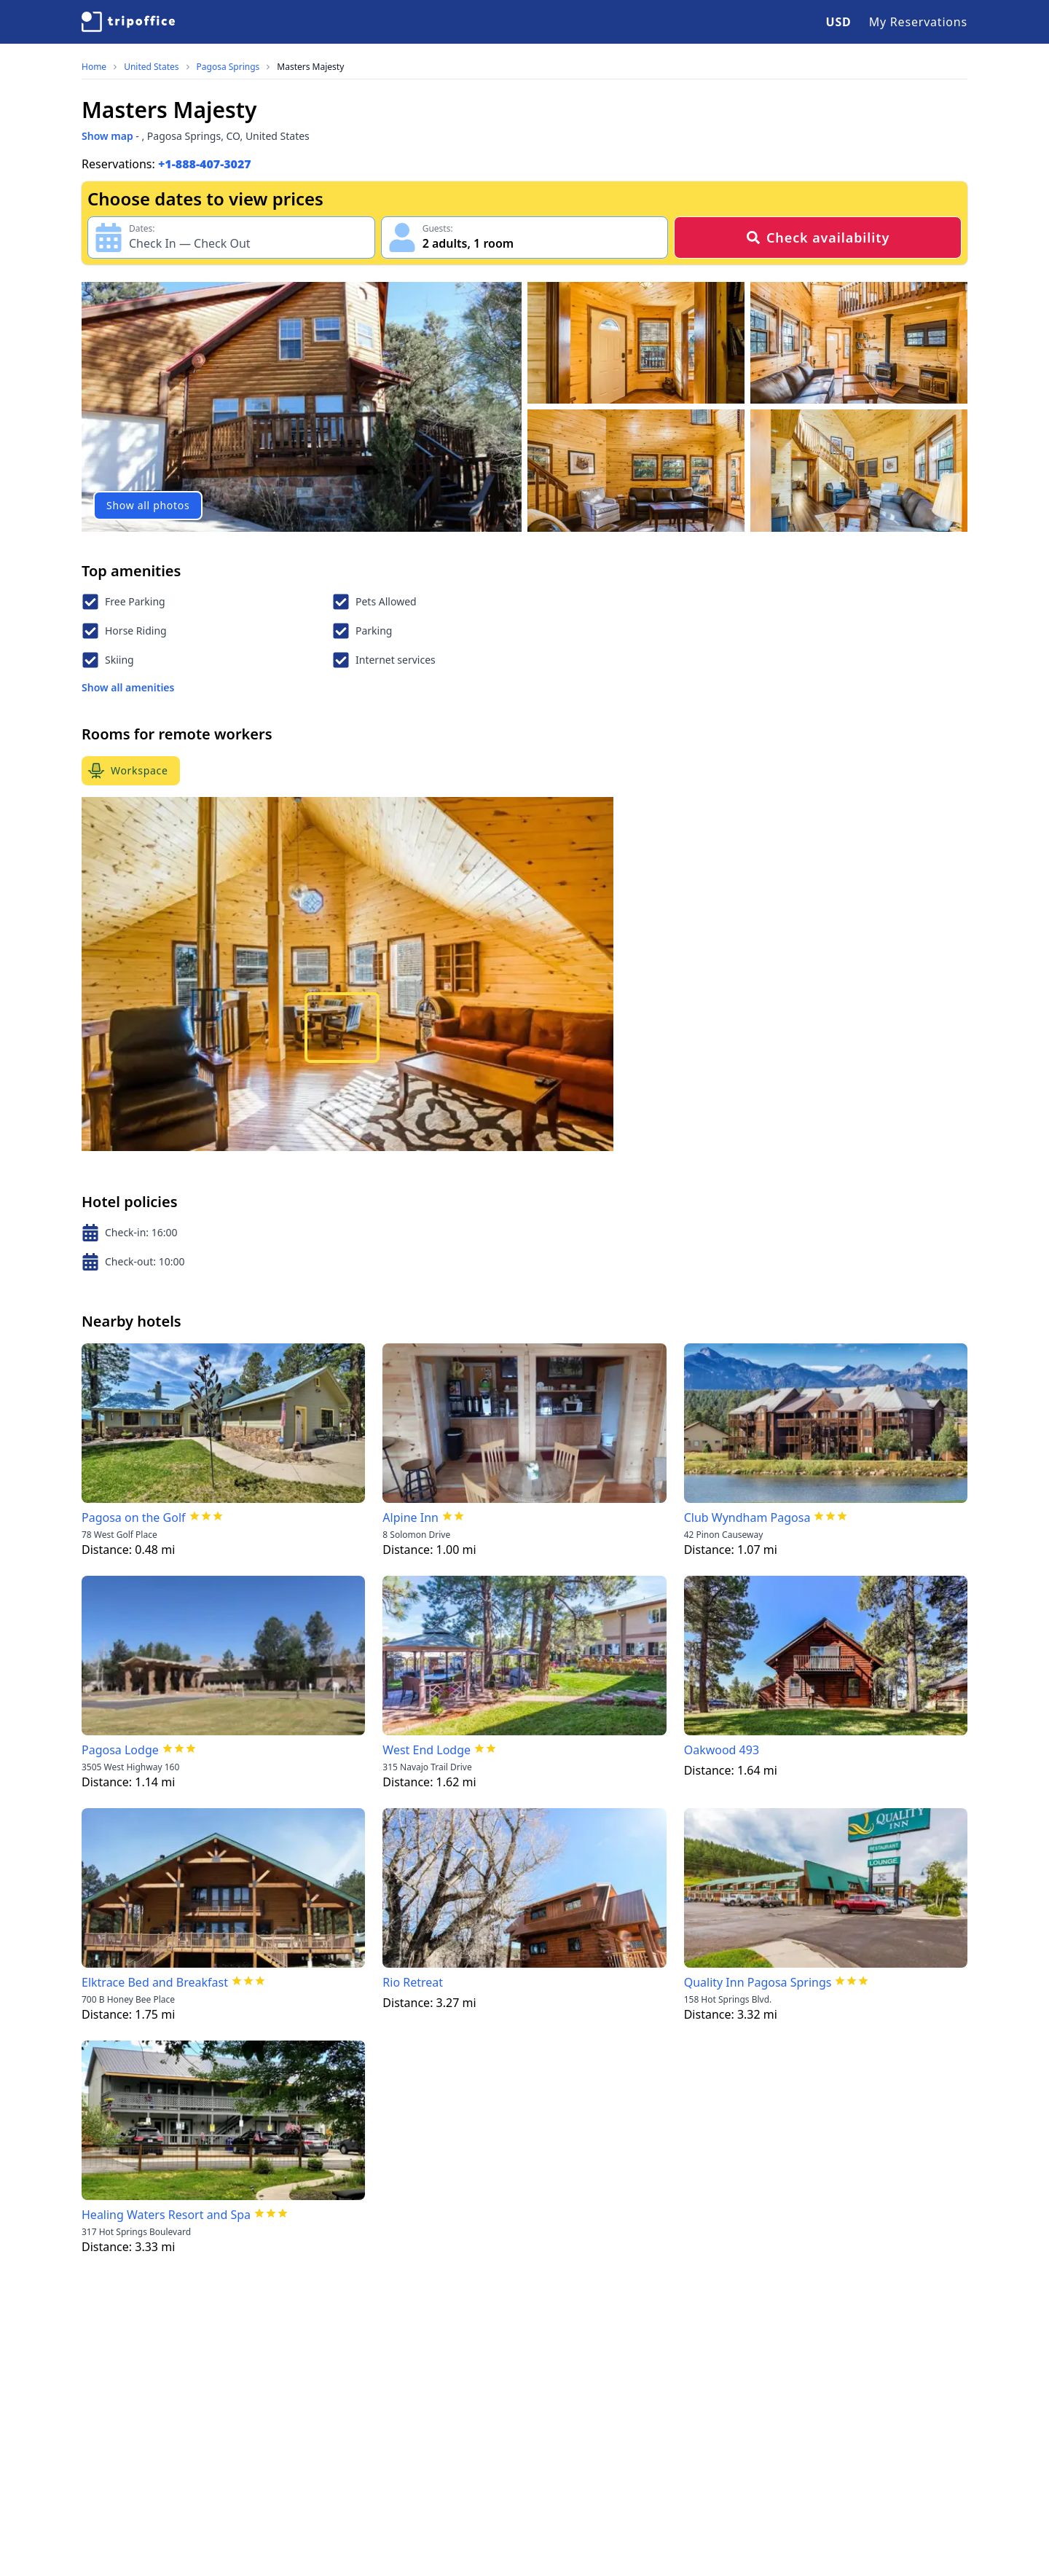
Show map (107, 136)
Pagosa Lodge (120, 1750)
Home (94, 67)
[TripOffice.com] (128, 22)
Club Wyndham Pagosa (747, 1517)
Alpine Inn (410, 1517)
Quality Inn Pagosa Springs (758, 1982)
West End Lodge (426, 1750)
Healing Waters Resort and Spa (166, 2215)
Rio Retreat (412, 1982)
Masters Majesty (310, 67)
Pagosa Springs (228, 67)
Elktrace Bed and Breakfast (155, 1982)
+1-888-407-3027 (204, 164)
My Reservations (918, 22)
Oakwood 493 (721, 1750)
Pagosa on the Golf (134, 1517)
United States (151, 67)
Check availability (817, 237)
